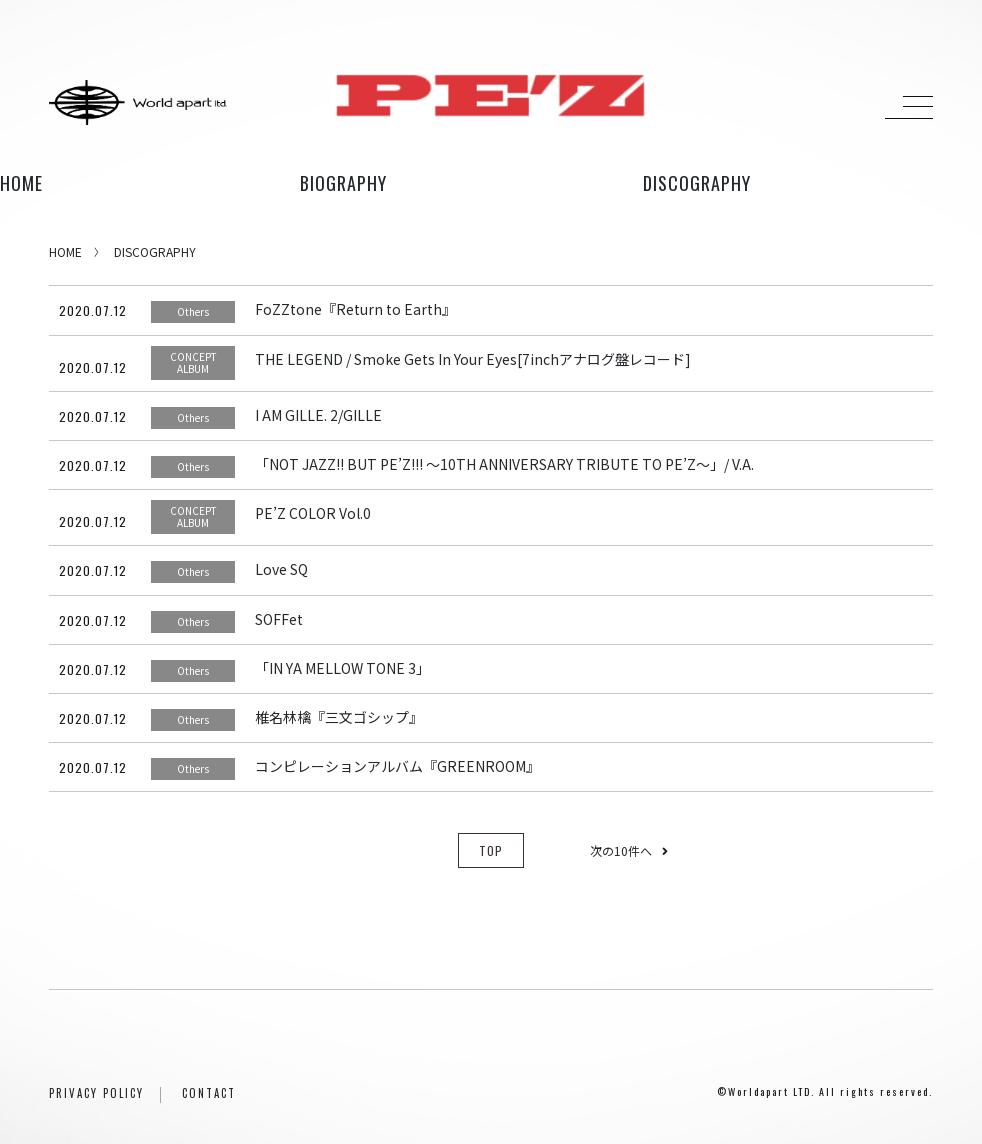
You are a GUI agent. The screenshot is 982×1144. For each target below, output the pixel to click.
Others (193, 311)
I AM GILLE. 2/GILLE (318, 415)
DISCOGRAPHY (155, 251)
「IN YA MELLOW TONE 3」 (342, 668)
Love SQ (281, 569)
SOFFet (279, 619)
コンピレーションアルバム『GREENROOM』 (397, 766)
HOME (21, 183)
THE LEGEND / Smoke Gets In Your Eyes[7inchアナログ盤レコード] (473, 359)
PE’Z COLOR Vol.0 (313, 513)
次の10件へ (629, 850)
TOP (491, 850)
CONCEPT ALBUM (193, 362)
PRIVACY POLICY (96, 1093)
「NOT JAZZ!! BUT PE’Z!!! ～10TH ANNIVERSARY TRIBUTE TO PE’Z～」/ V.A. (504, 464)
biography (343, 183)
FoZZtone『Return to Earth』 (355, 309)
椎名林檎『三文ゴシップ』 (339, 717)
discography (697, 183)
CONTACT (209, 1093)
